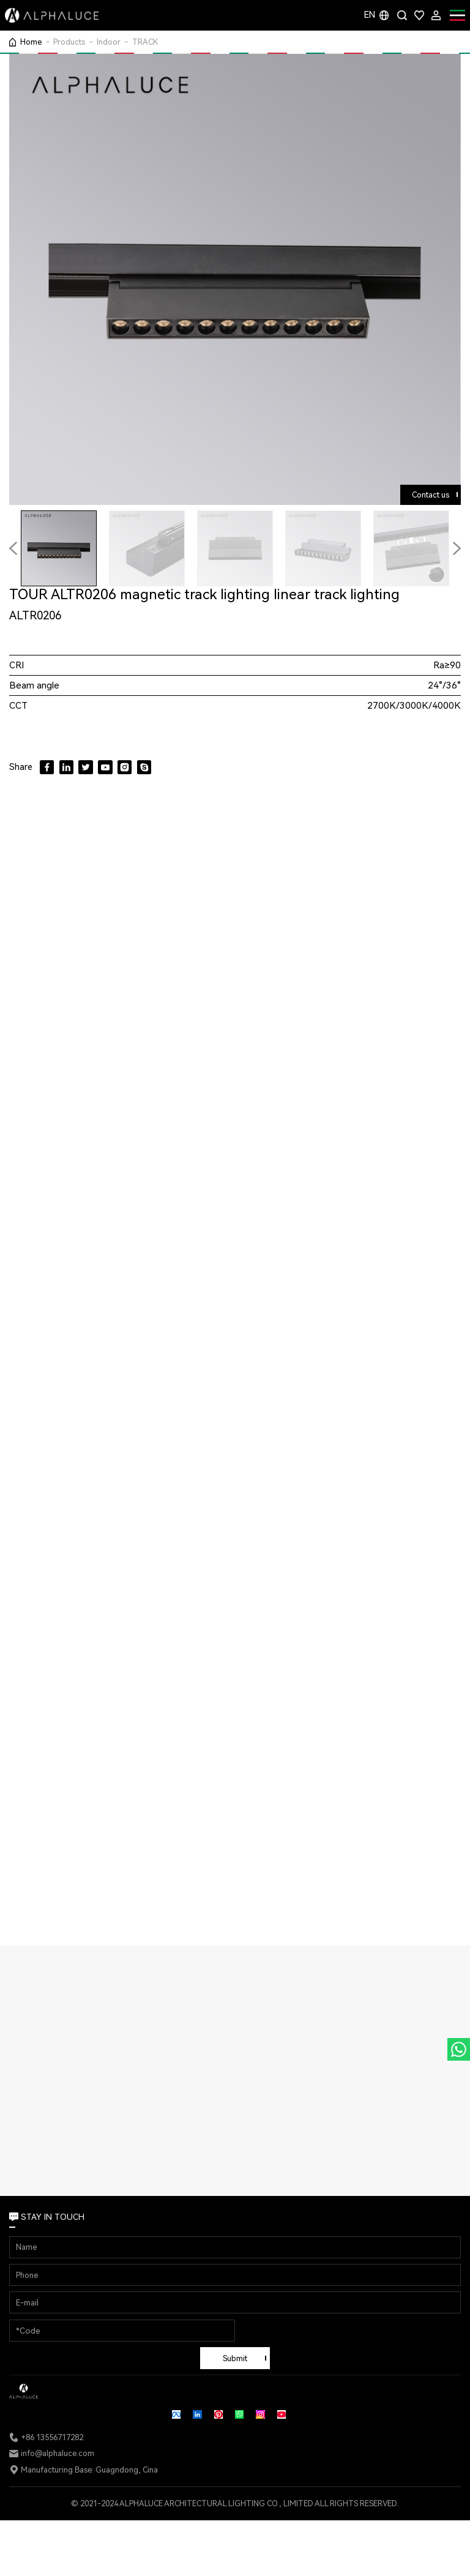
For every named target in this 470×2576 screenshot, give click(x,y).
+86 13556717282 (52, 2437)
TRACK (145, 42)
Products (69, 42)
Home (31, 42)
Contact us (430, 494)
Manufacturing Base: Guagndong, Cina (89, 2469)
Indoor (109, 42)
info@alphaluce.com (57, 2453)
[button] (456, 548)
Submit (235, 2358)
